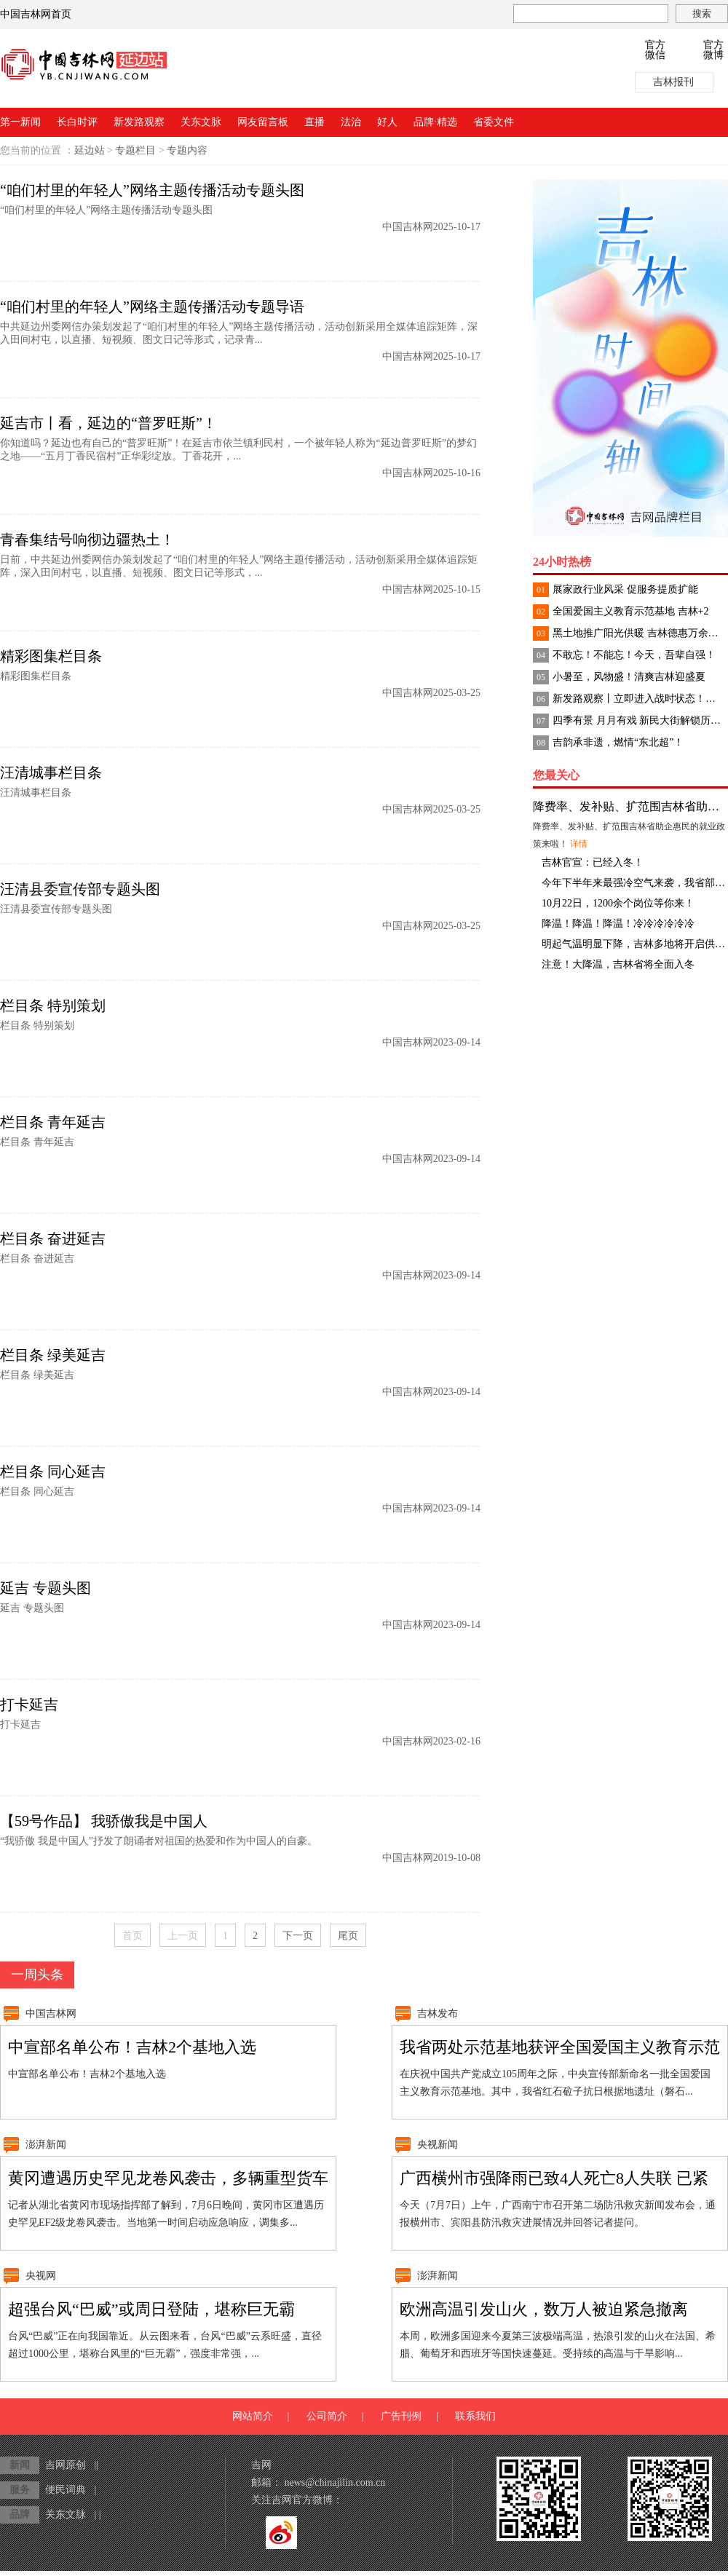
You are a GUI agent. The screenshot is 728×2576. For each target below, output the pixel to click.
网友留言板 (262, 121)
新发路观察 (139, 121)
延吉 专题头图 (45, 1588)
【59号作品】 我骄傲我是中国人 (103, 1821)
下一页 (297, 1935)
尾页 (348, 1935)
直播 (314, 121)
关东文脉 (201, 121)
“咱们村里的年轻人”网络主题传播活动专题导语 (152, 307)
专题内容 (187, 150)
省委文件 (493, 121)
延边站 (89, 150)
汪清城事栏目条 (51, 772)
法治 (351, 121)
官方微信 (655, 50)
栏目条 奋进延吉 (53, 1238)
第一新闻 (20, 121)
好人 (387, 121)
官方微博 (713, 50)
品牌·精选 (435, 121)
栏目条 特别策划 (53, 1005)
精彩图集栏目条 (51, 656)
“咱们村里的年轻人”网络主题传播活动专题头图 (152, 190)
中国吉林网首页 (35, 14)
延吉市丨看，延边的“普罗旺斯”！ (108, 423)
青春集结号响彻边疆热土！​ (87, 540)
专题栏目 (135, 150)
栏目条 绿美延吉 (53, 1355)
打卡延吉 (29, 1704)
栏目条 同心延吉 (53, 1471)
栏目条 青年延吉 (53, 1122)
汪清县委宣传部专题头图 (80, 889)
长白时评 (77, 121)
